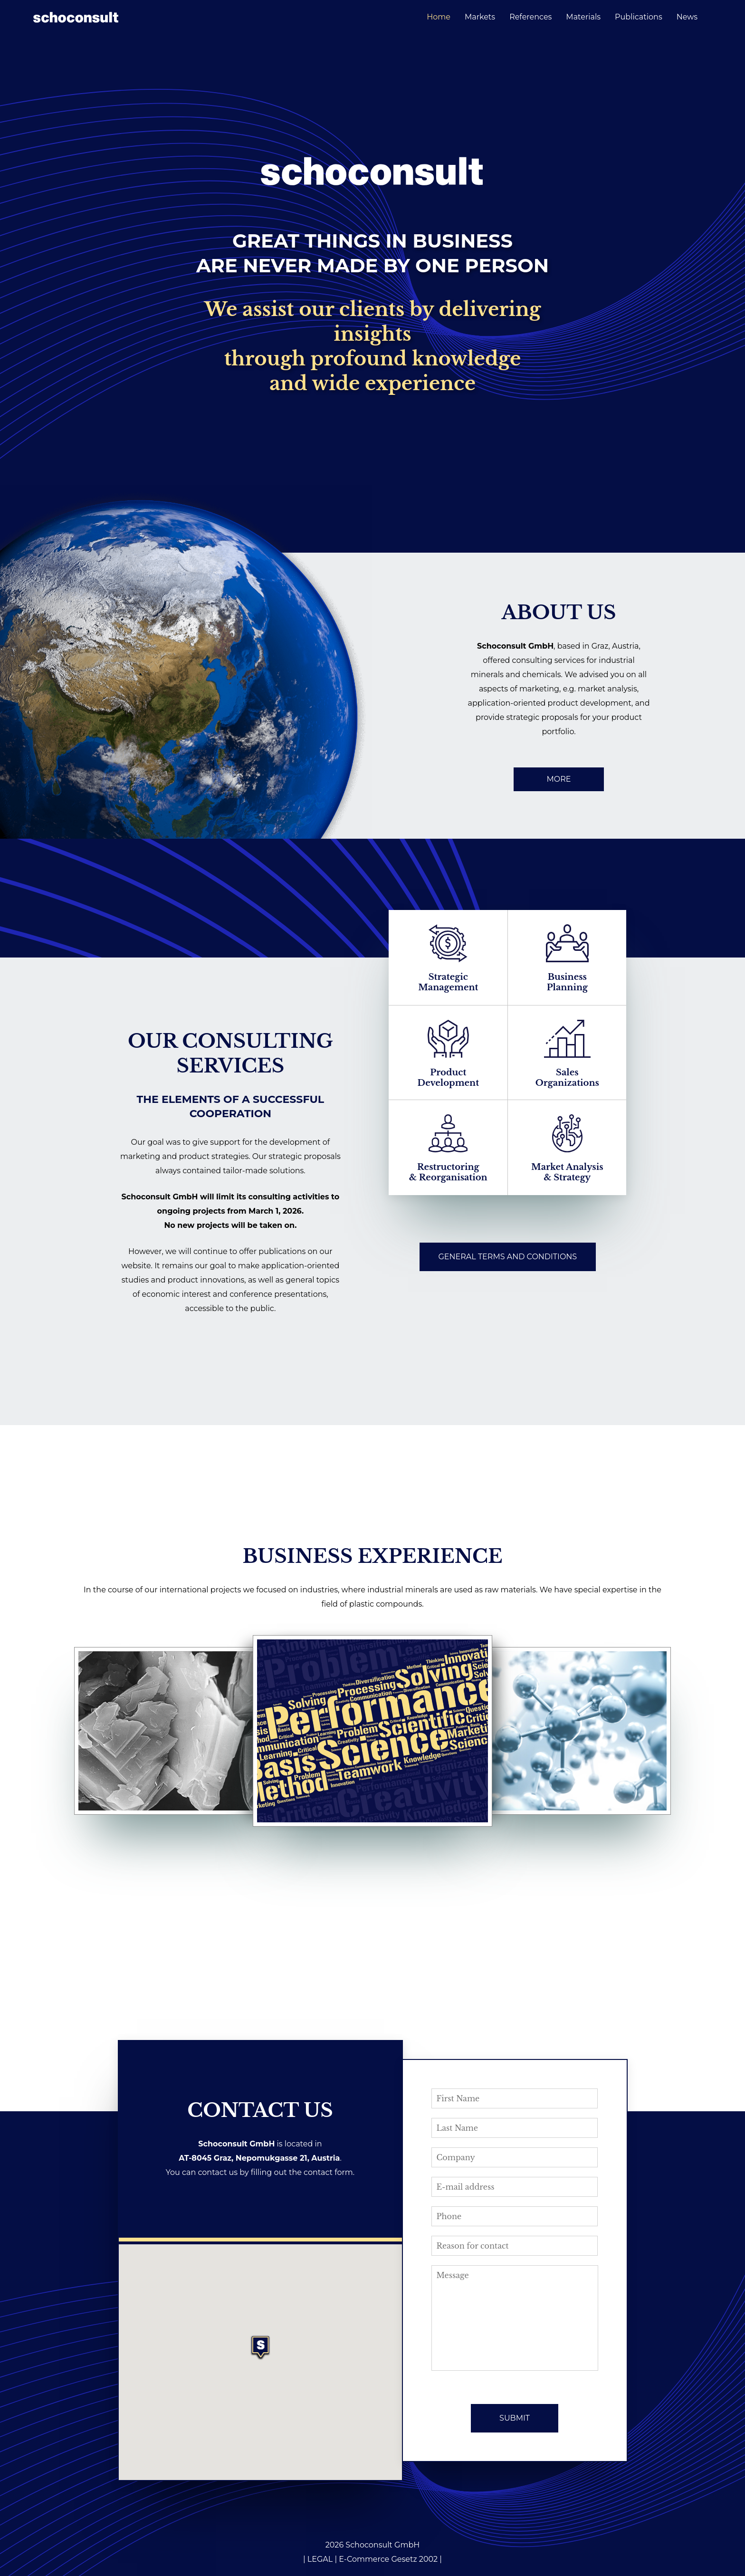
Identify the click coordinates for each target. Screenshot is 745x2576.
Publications (638, 16)
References (530, 16)
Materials (583, 16)
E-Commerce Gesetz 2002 (388, 2559)
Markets (480, 16)
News (687, 16)
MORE (559, 779)
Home (438, 16)
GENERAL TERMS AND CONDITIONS (508, 1256)
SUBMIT (514, 2418)
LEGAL (320, 2559)
